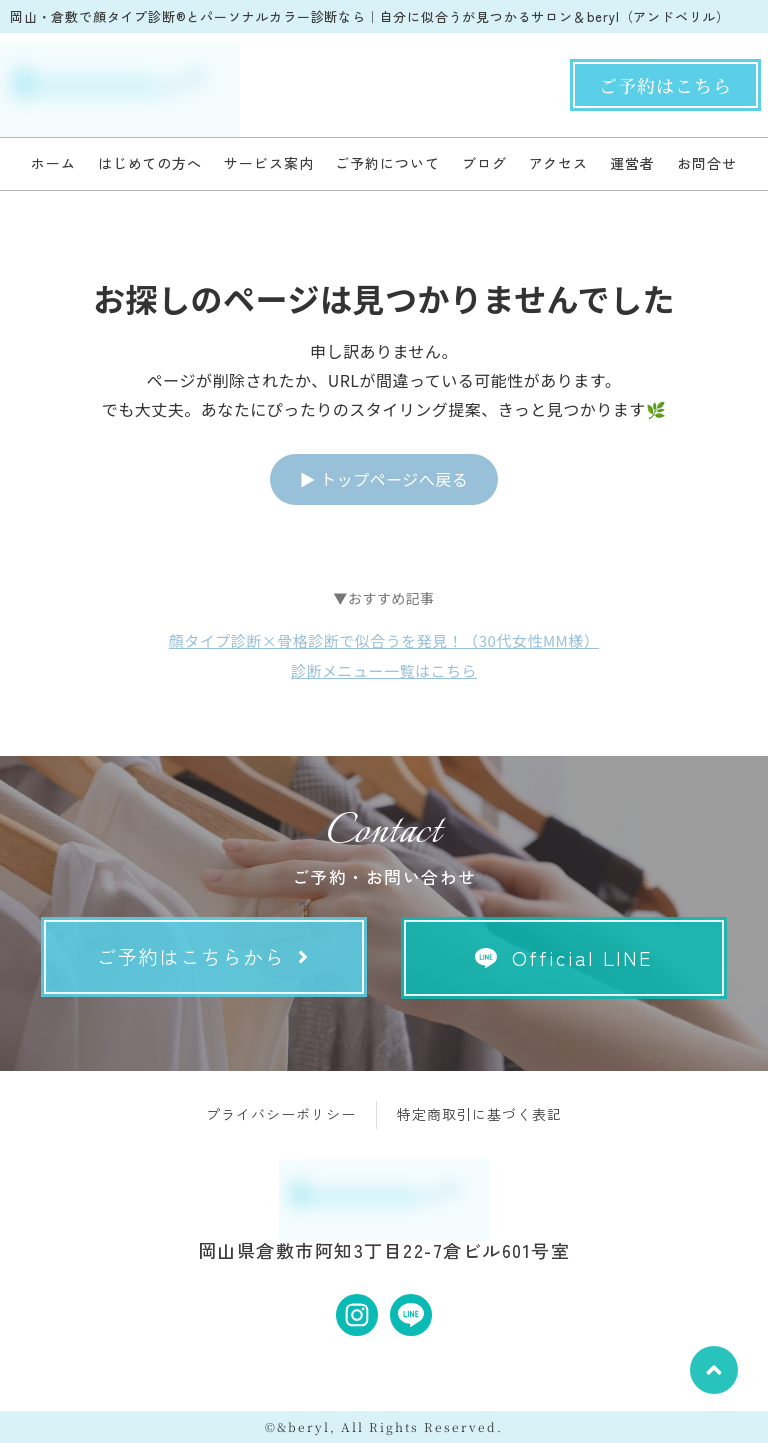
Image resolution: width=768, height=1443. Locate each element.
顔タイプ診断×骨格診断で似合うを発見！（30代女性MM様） (384, 640)
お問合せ (707, 163)
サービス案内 (268, 163)
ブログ (484, 163)
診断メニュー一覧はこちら (384, 670)
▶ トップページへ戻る (384, 479)
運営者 (632, 163)
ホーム (53, 163)
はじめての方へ (150, 163)
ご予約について (387, 163)
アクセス (559, 163)
